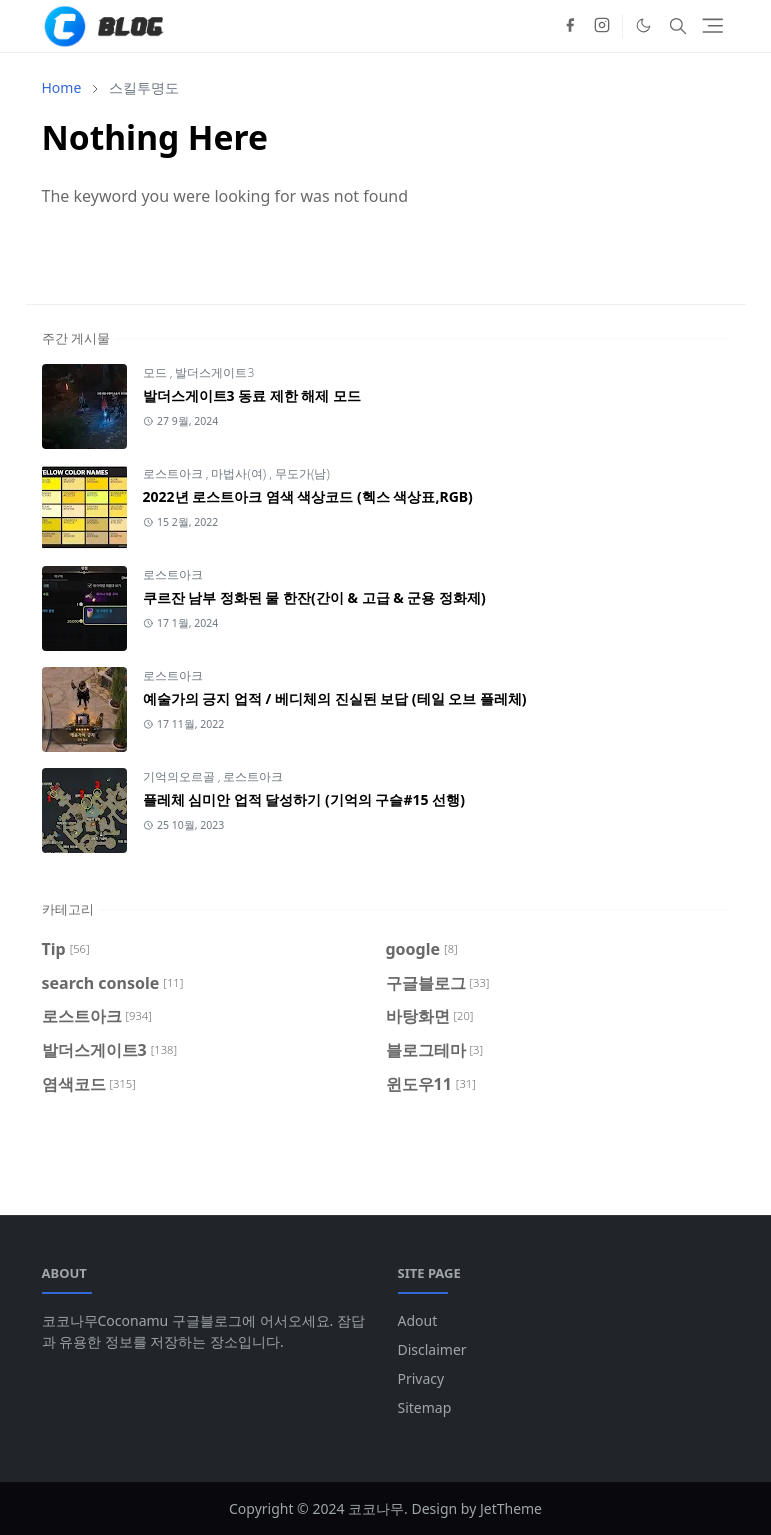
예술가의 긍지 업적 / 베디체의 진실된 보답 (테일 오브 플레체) (335, 698)
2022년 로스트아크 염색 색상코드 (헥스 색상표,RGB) (308, 496)
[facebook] (570, 26)
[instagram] (602, 26)
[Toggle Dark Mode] (643, 25)
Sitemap (425, 1407)
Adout (418, 1320)
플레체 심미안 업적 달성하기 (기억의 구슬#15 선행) (304, 799)
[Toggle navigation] (712, 25)
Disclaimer (432, 1349)
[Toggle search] (678, 26)
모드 (156, 372)
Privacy (421, 1378)
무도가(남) (302, 473)
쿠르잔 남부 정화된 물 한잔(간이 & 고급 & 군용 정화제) (314, 597)
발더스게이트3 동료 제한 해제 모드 (252, 395)
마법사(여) (240, 473)
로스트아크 (174, 473)
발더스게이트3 (214, 372)
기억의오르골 (180, 776)
